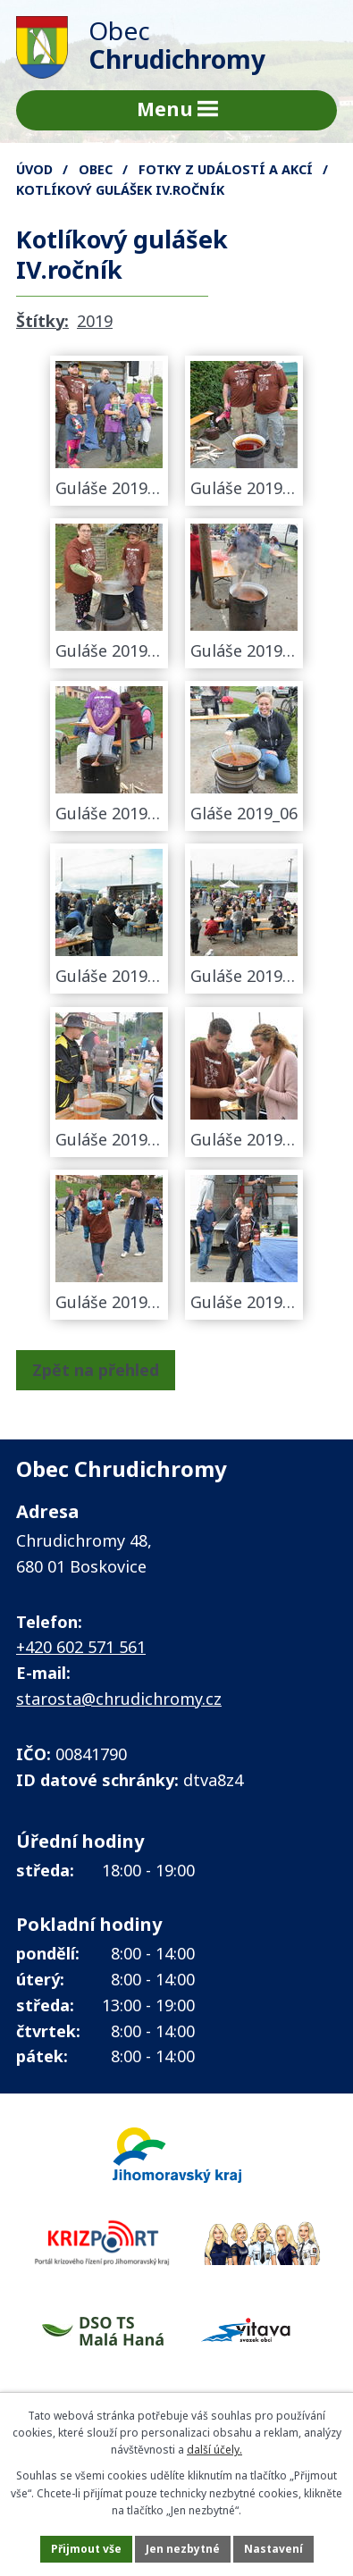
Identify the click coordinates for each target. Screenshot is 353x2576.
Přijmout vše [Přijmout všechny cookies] (86, 2548)
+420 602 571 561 (81, 1646)
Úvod (34, 169)
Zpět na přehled (95, 1369)
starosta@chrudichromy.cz (119, 1698)
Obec (96, 169)
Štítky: (42, 320)
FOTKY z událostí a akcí (226, 169)
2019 (95, 320)
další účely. (214, 2449)
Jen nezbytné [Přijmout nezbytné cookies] (183, 2548)
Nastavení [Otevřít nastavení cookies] (273, 2548)
